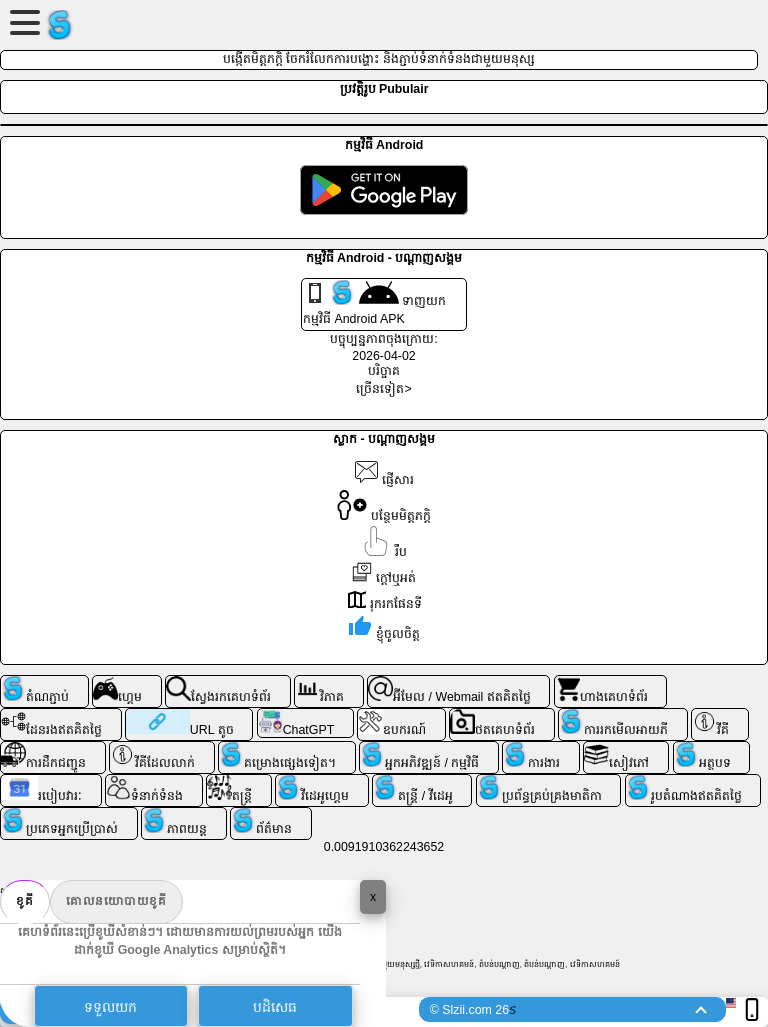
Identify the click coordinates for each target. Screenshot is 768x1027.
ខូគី (25, 901)
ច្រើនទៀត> (383, 389)
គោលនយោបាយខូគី (116, 901)
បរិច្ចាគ (384, 371)
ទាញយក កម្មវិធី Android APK (374, 303)
